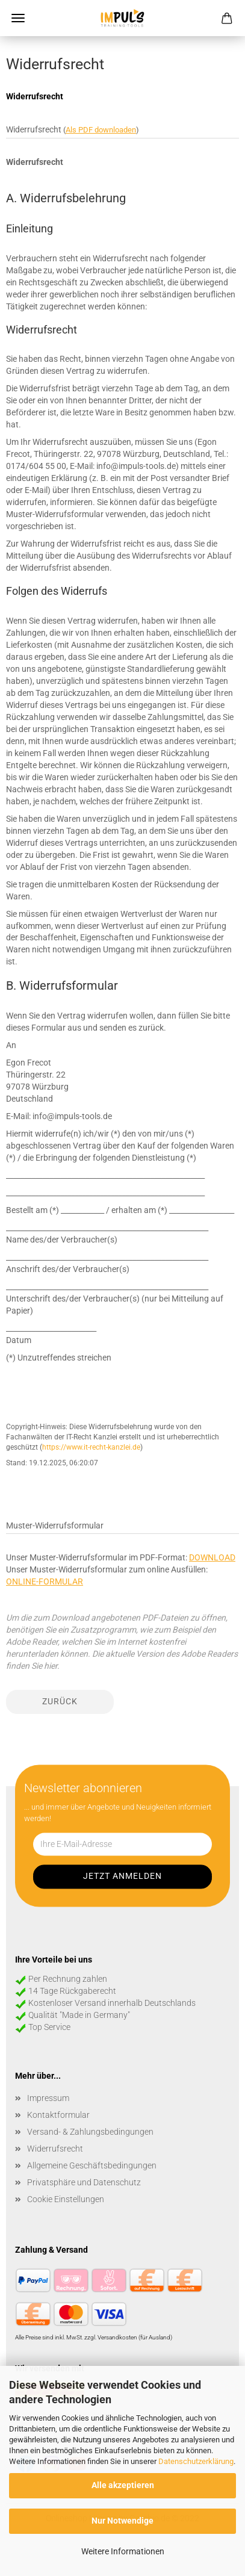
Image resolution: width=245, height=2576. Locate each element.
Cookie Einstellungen (65, 2199)
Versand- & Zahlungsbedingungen (90, 2132)
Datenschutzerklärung (196, 2461)
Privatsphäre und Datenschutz (84, 2182)
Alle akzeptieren (122, 2485)
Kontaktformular (58, 2115)
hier (50, 1666)
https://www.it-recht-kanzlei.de (91, 1447)
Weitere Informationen (122, 2551)
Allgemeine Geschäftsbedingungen (92, 2165)
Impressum (48, 2098)
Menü (18, 18)
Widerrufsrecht (55, 2148)
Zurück (60, 1701)
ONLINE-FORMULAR (44, 1581)
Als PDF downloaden (101, 129)
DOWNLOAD (212, 1557)
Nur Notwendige (122, 2520)
